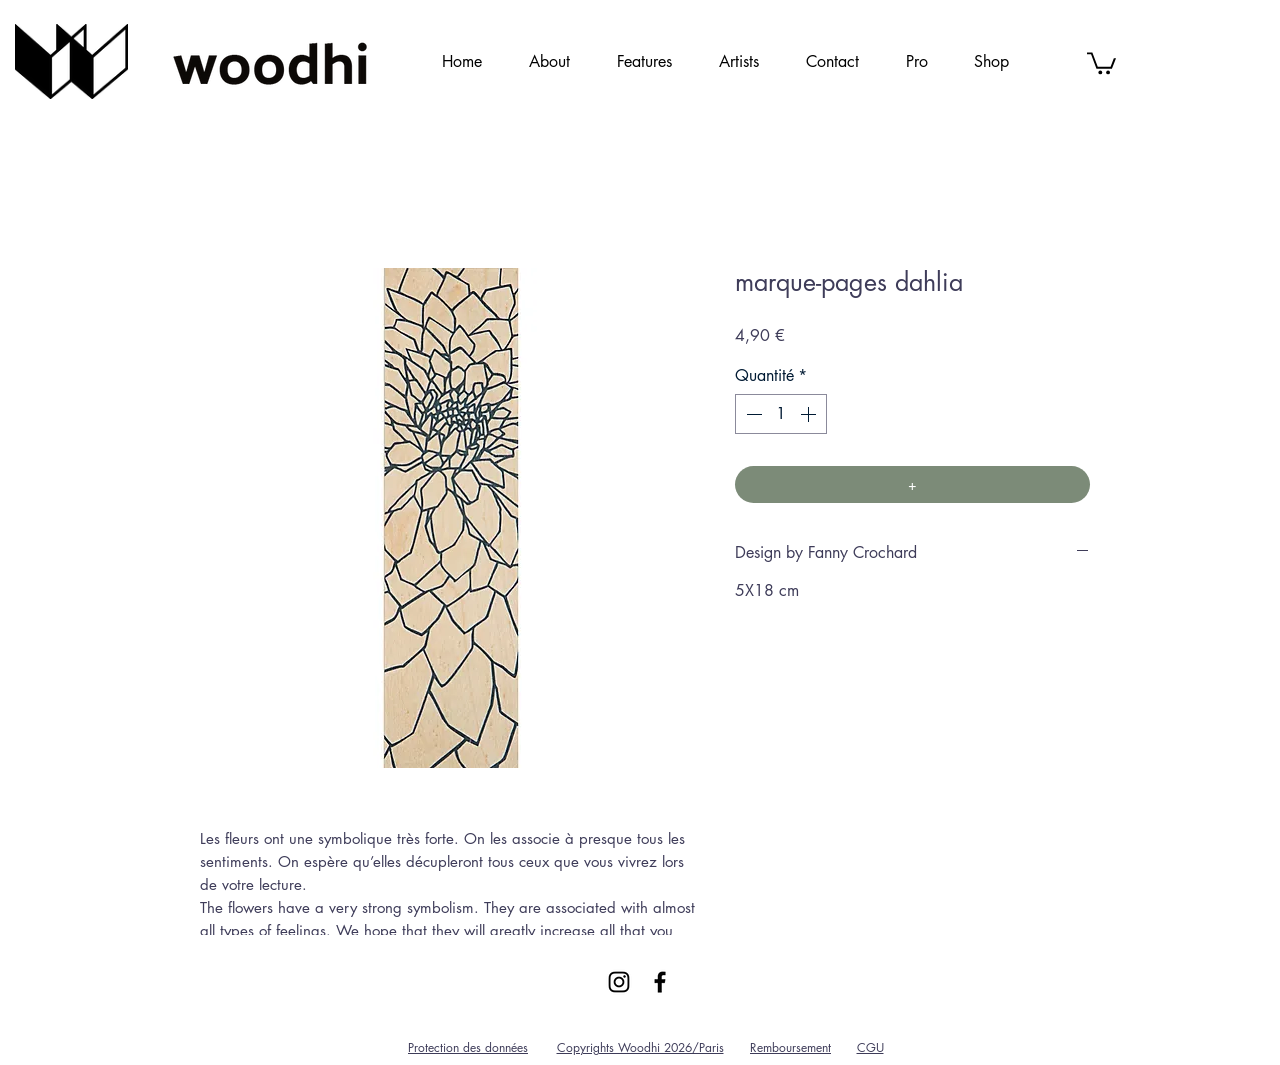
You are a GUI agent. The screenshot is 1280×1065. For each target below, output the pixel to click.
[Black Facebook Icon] (660, 982)
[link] (1101, 62)
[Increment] (810, 414)
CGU (870, 1047)
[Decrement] (752, 414)
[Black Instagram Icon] (619, 982)
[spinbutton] (781, 414)
